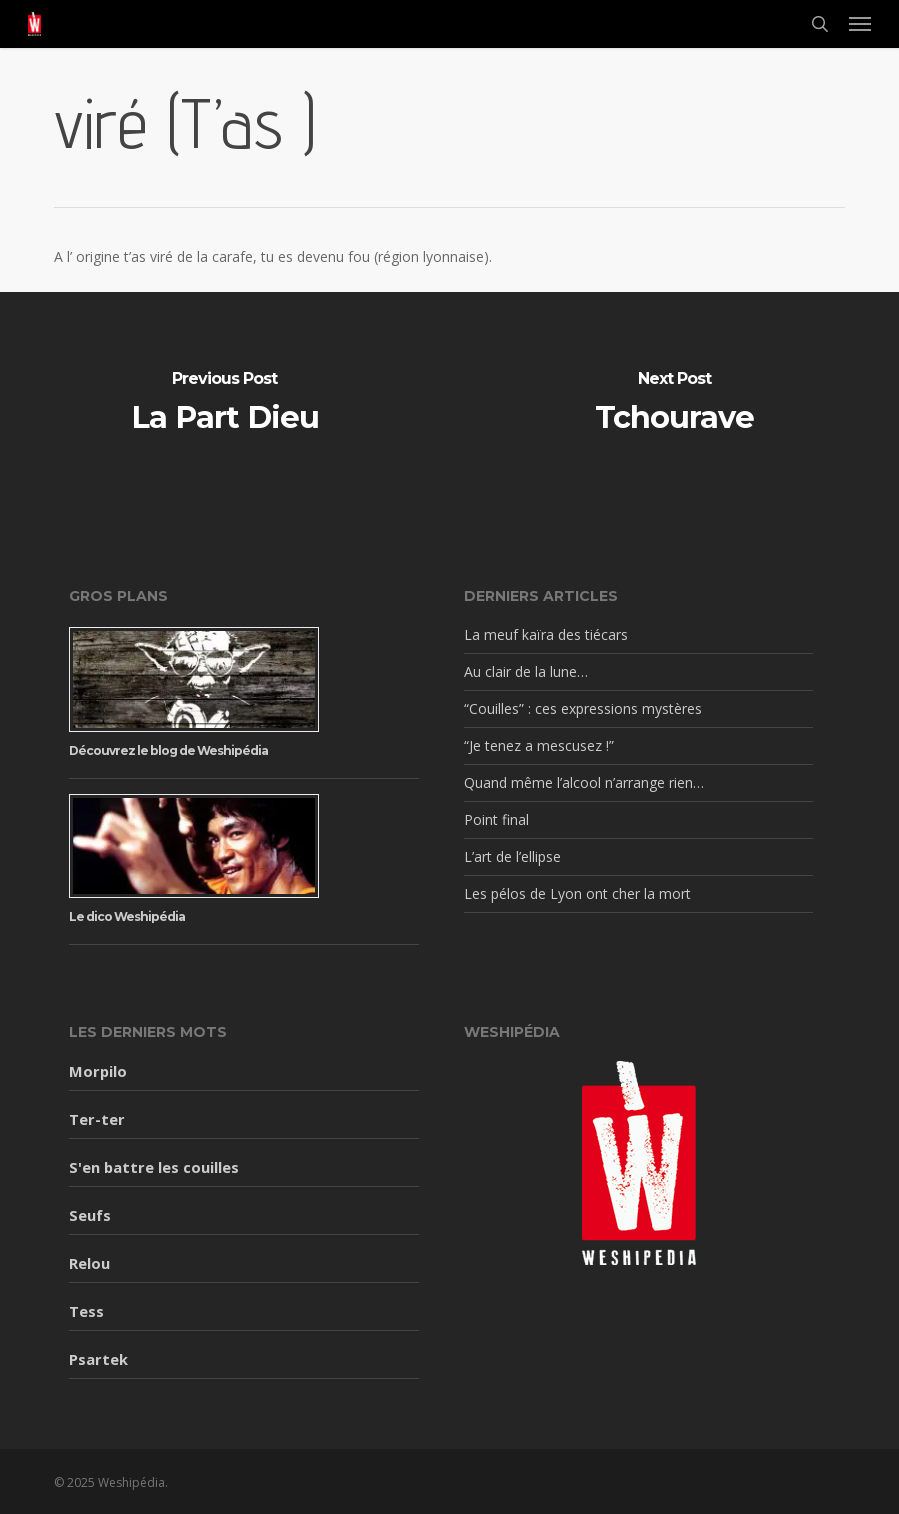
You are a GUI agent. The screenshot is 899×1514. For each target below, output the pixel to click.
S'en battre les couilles (154, 1167)
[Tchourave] (674, 404)
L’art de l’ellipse (512, 856)
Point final (496, 819)
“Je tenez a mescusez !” (539, 745)
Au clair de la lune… (526, 671)
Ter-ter (97, 1119)
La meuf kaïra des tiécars (546, 634)
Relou (89, 1263)
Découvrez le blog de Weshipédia (168, 750)
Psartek (98, 1359)
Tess (86, 1311)
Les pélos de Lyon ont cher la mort (577, 893)
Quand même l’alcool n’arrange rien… (584, 782)
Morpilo (98, 1071)
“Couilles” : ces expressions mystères (583, 708)
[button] (860, 24)
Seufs (90, 1215)
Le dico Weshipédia (127, 916)
